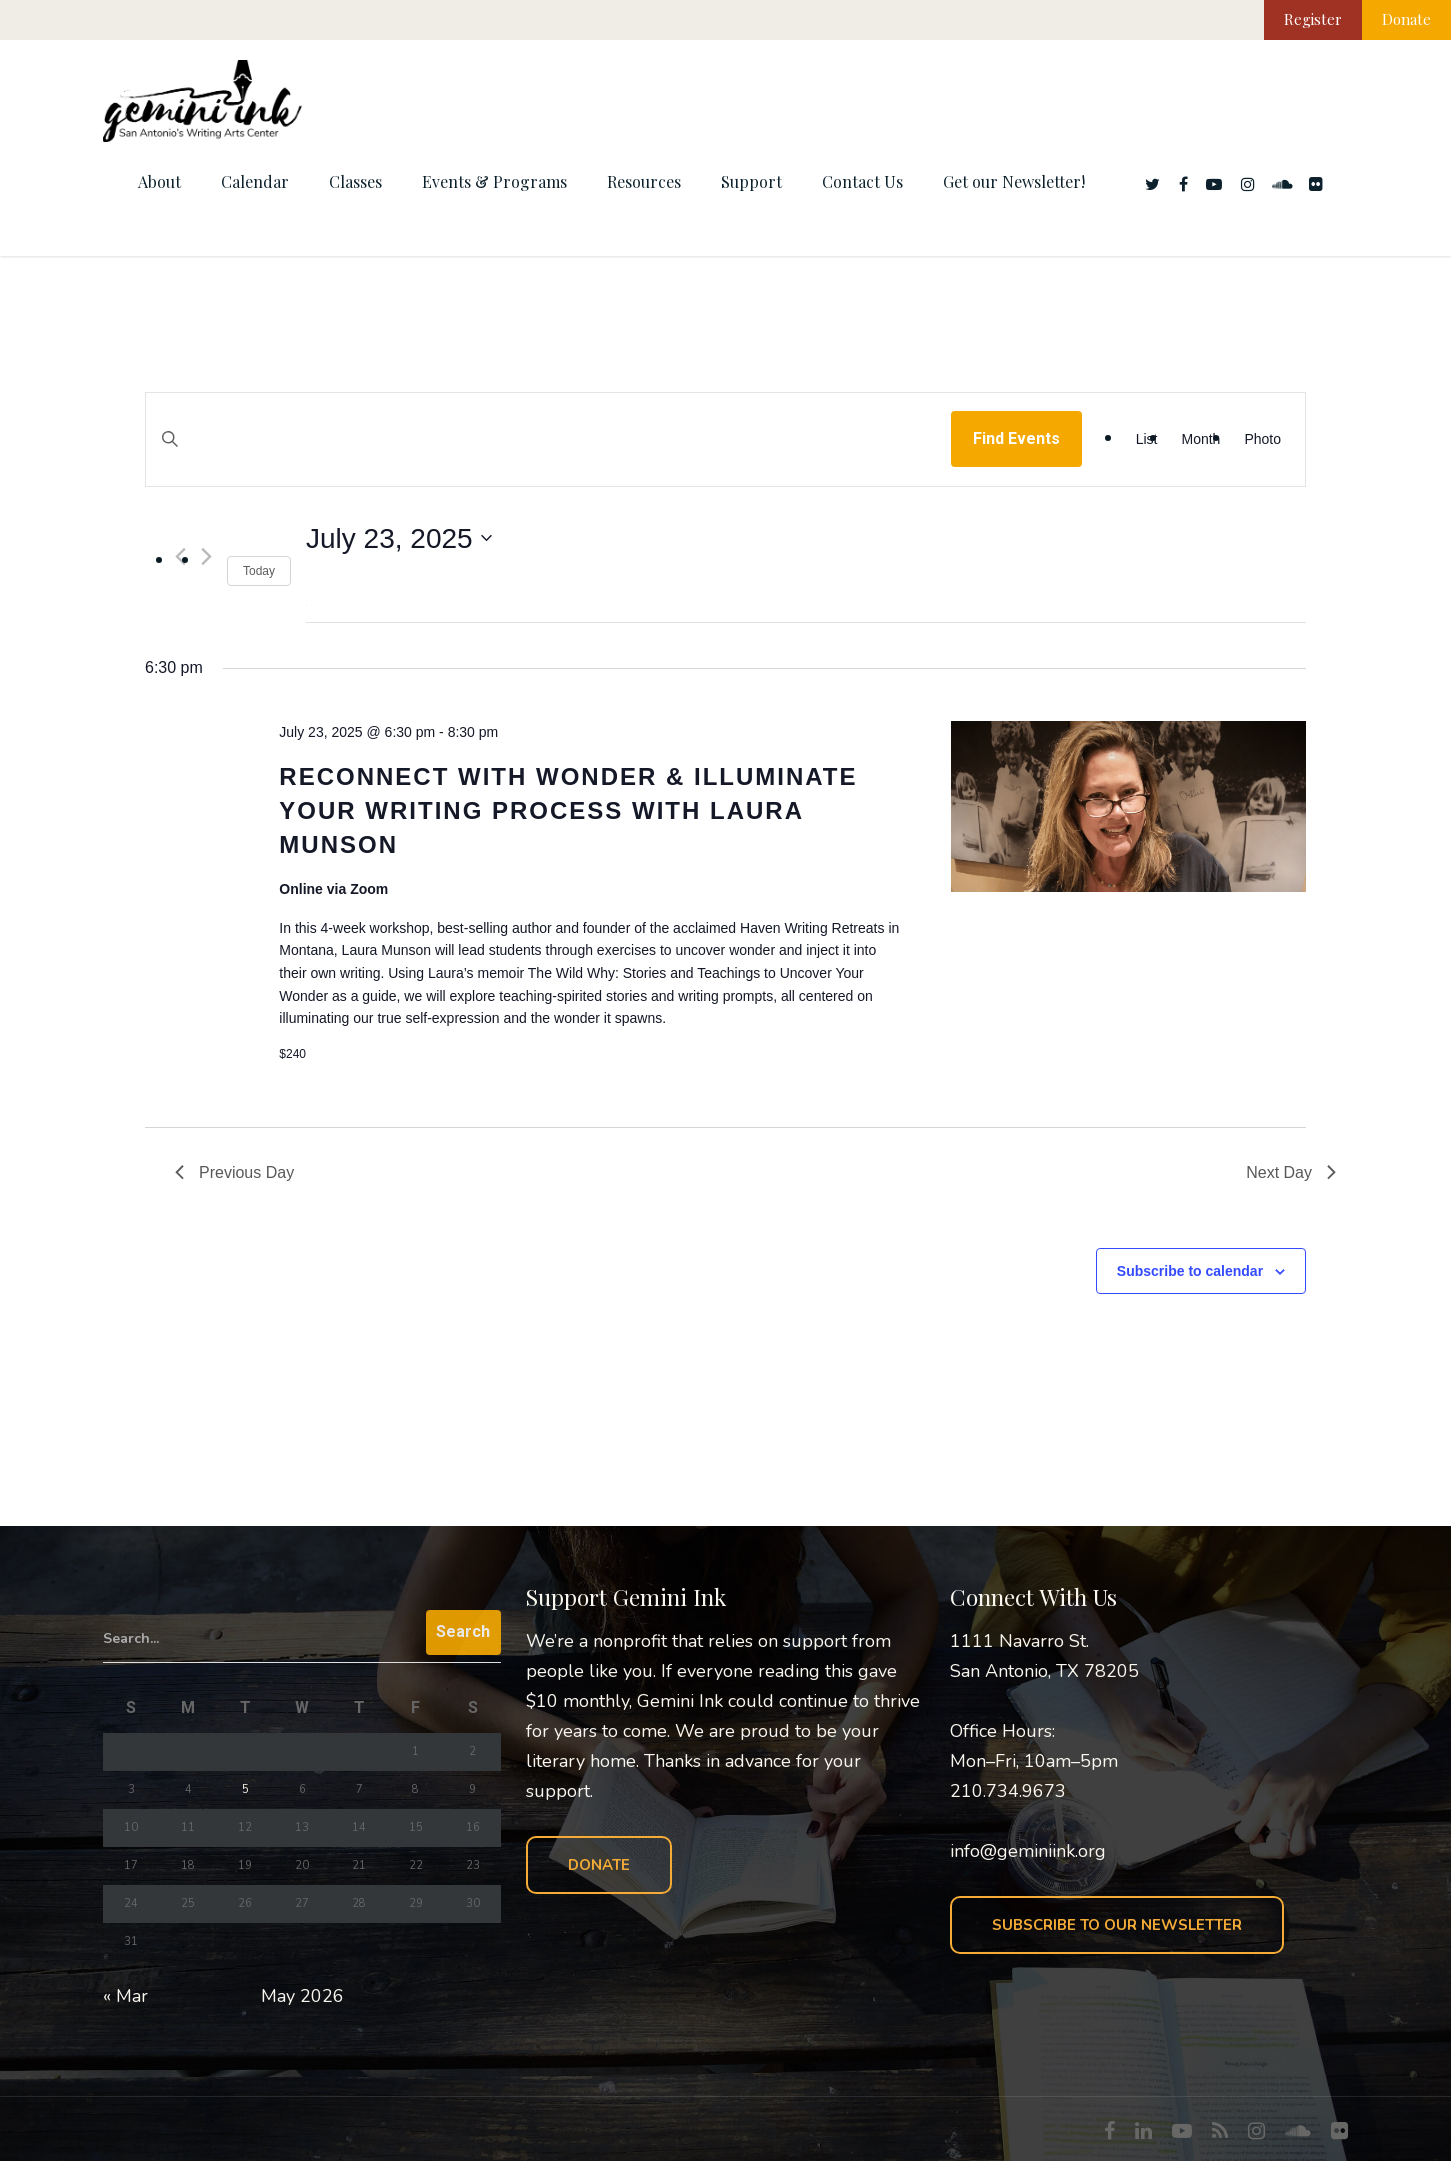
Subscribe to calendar (1190, 1271)
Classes (355, 181)
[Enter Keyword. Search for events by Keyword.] (548, 458)
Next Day (1291, 1172)
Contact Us (862, 181)
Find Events (1016, 438)
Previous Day (234, 1172)
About (159, 181)
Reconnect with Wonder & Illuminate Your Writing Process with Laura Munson (568, 810)
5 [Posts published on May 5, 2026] (245, 1789)
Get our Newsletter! (1014, 181)
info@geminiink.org (1028, 1851)
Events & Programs (494, 181)
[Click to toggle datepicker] (399, 539)
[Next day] (206, 556)
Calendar (255, 181)
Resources (644, 181)
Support (751, 181)
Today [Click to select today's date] (259, 571)
